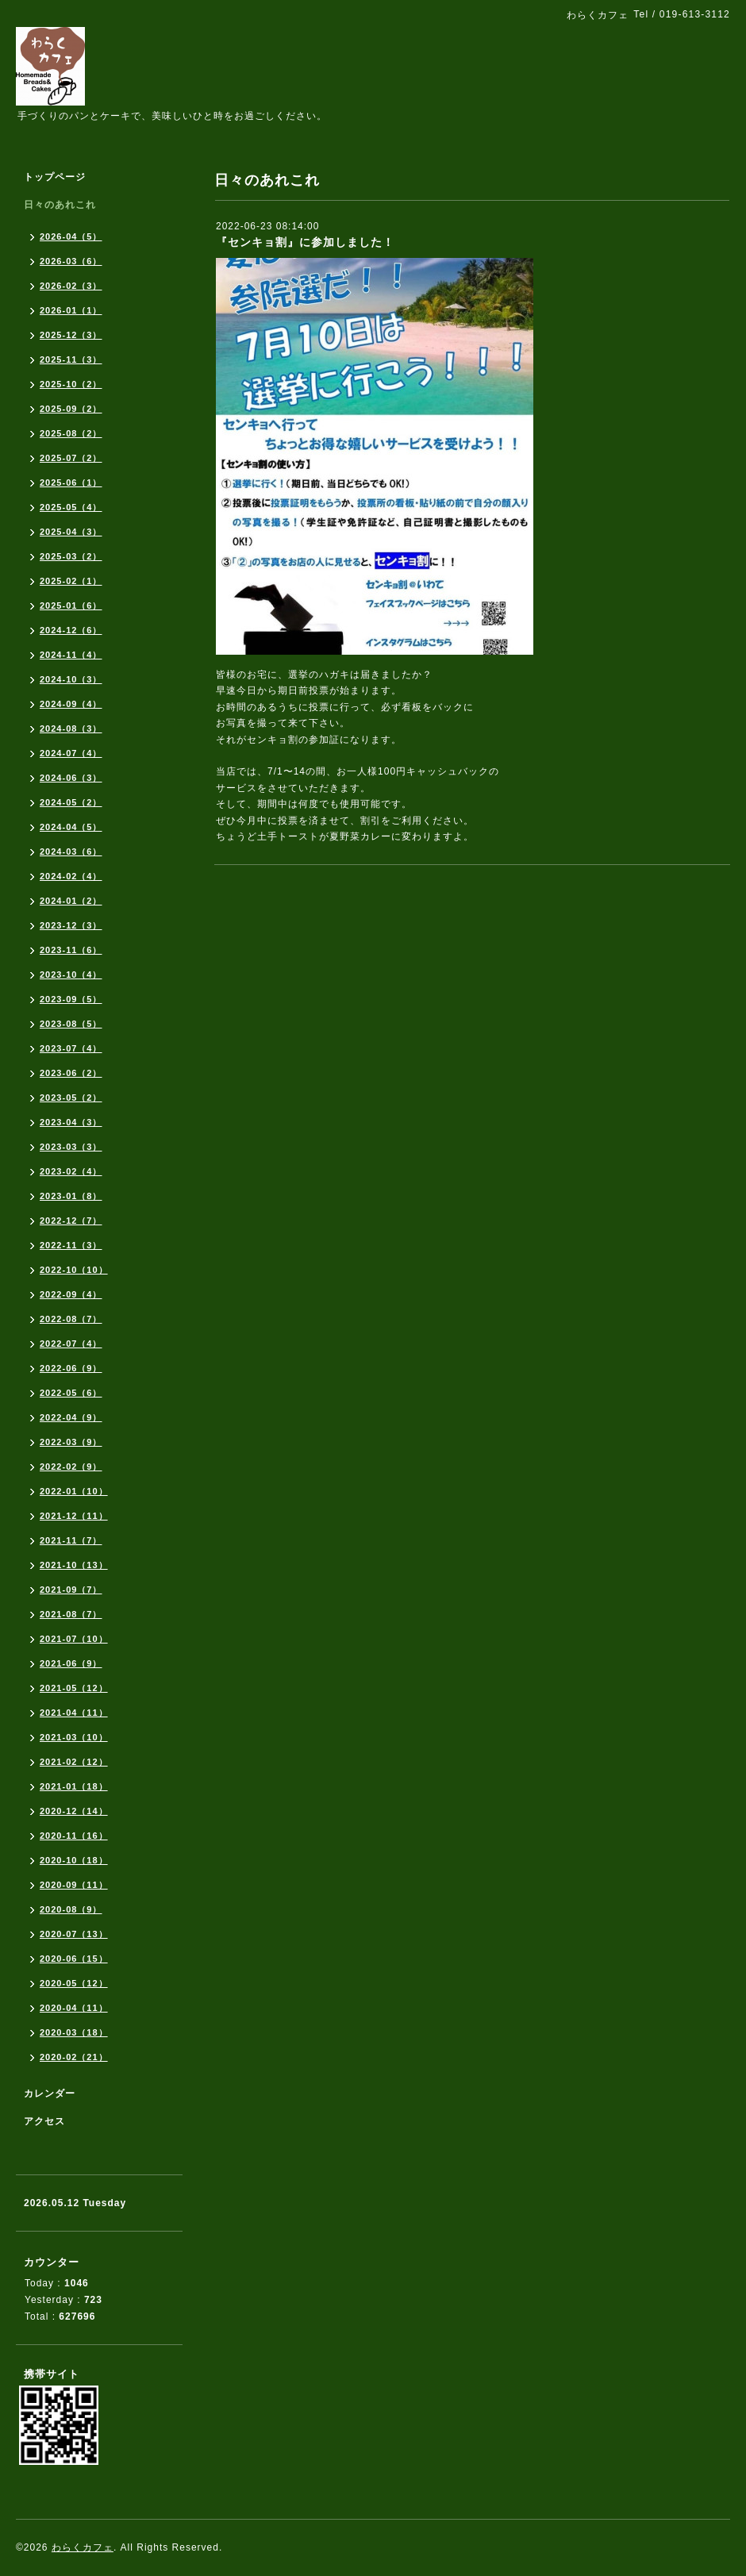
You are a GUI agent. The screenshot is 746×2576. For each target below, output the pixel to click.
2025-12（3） (71, 335)
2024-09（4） (71, 704)
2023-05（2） (71, 1097)
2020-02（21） (74, 2057)
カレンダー (49, 2093)
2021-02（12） (74, 1762)
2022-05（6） (71, 1393)
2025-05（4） (71, 507)
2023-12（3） (71, 925)
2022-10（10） (74, 1270)
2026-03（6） (71, 261)
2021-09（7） (71, 1589)
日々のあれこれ (60, 204)
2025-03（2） (71, 556)
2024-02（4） (71, 876)
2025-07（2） (71, 458)
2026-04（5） (71, 236)
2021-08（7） (71, 1614)
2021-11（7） (71, 1540)
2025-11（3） (71, 359)
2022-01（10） (74, 1491)
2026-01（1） (71, 310)
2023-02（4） (71, 1171)
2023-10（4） (71, 974)
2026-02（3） (71, 285)
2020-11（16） (74, 1835)
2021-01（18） (74, 1786)
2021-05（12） (74, 1688)
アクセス (44, 2121)
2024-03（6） (71, 851)
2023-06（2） (71, 1073)
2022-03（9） (71, 1442)
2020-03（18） (74, 2032)
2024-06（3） (71, 777)
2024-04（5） (71, 827)
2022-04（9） (71, 1417)
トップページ (55, 177)
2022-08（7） (71, 1319)
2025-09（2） (71, 408)
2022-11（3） (71, 1245)
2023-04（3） (71, 1122)
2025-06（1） (71, 482)
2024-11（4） (71, 654)
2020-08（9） (71, 1909)
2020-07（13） (74, 1934)
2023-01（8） (71, 1196)
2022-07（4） (71, 1343)
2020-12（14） (74, 1811)
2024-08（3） (71, 728)
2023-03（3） (71, 1147)
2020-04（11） (74, 2008)
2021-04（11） (74, 1712)
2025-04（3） (71, 531)
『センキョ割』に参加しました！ (305, 242)
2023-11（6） (71, 950)
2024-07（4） (71, 753)
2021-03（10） (74, 1737)
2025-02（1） (71, 581)
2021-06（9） (71, 1663)
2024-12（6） (71, 630)
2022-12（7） (71, 1220)
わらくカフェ (82, 2547)
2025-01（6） (71, 605)
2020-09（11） (74, 1885)
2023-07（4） (71, 1048)
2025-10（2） (71, 384)
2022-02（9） (71, 1466)
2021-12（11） (74, 1516)
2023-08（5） (71, 1023)
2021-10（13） (74, 1565)
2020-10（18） (74, 1860)
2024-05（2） (71, 802)
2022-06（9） (71, 1368)
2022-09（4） (71, 1294)
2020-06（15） (74, 1958)
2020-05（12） (74, 1983)
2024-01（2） (71, 900)
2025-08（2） (71, 433)
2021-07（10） (74, 1639)
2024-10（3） (71, 679)
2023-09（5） (71, 999)
